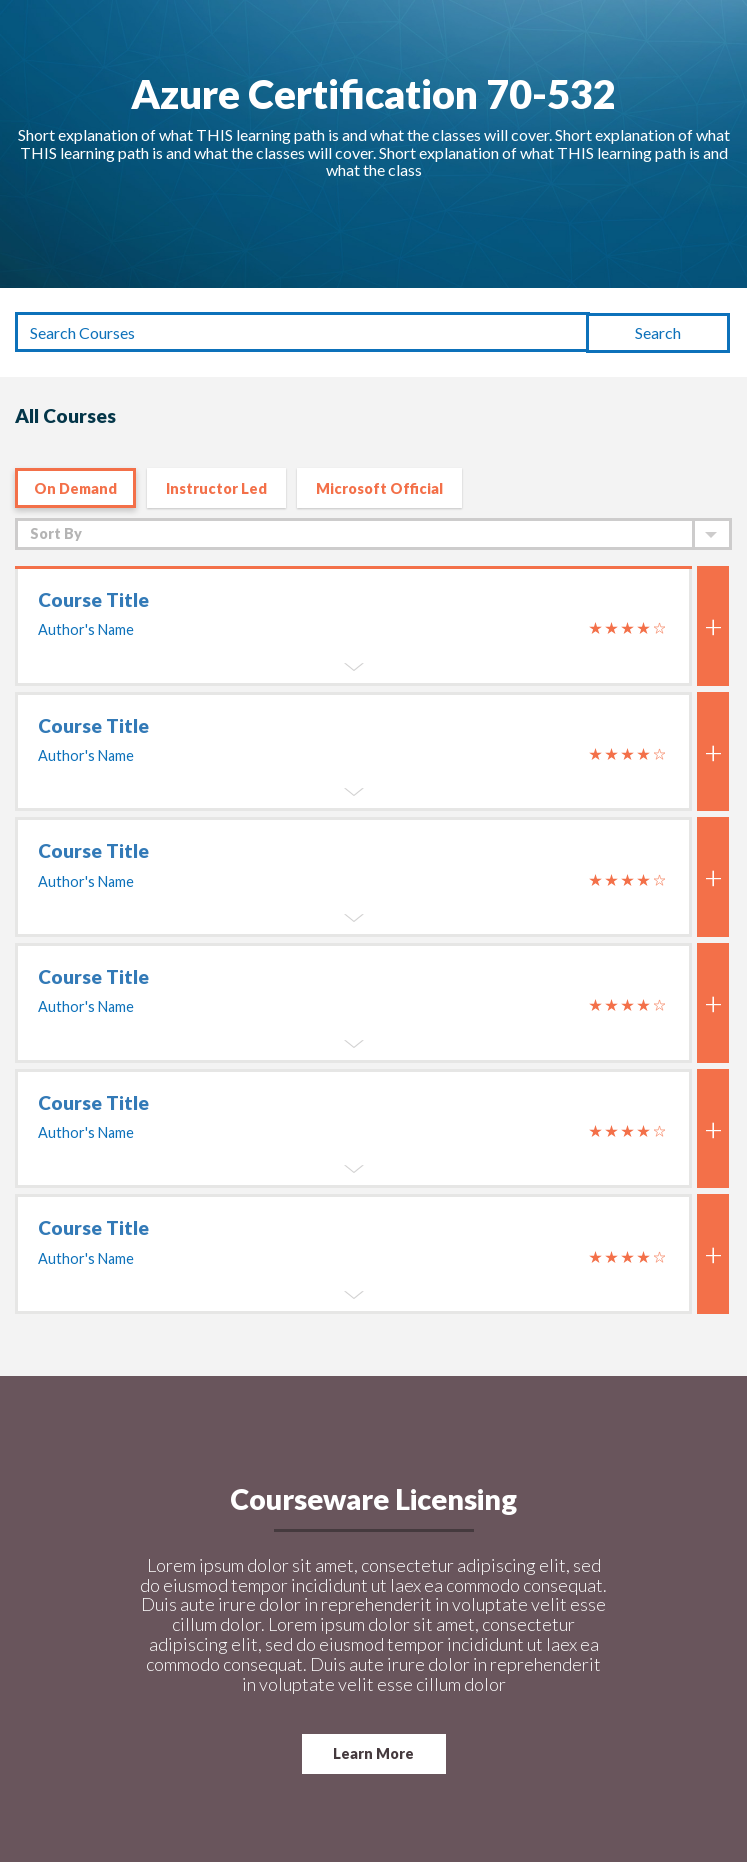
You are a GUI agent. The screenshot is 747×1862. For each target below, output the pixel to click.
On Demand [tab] (75, 488)
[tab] (353, 940)
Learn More (373, 1753)
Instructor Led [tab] (216, 488)
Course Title (93, 599)
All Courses (65, 415)
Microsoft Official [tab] (379, 488)
